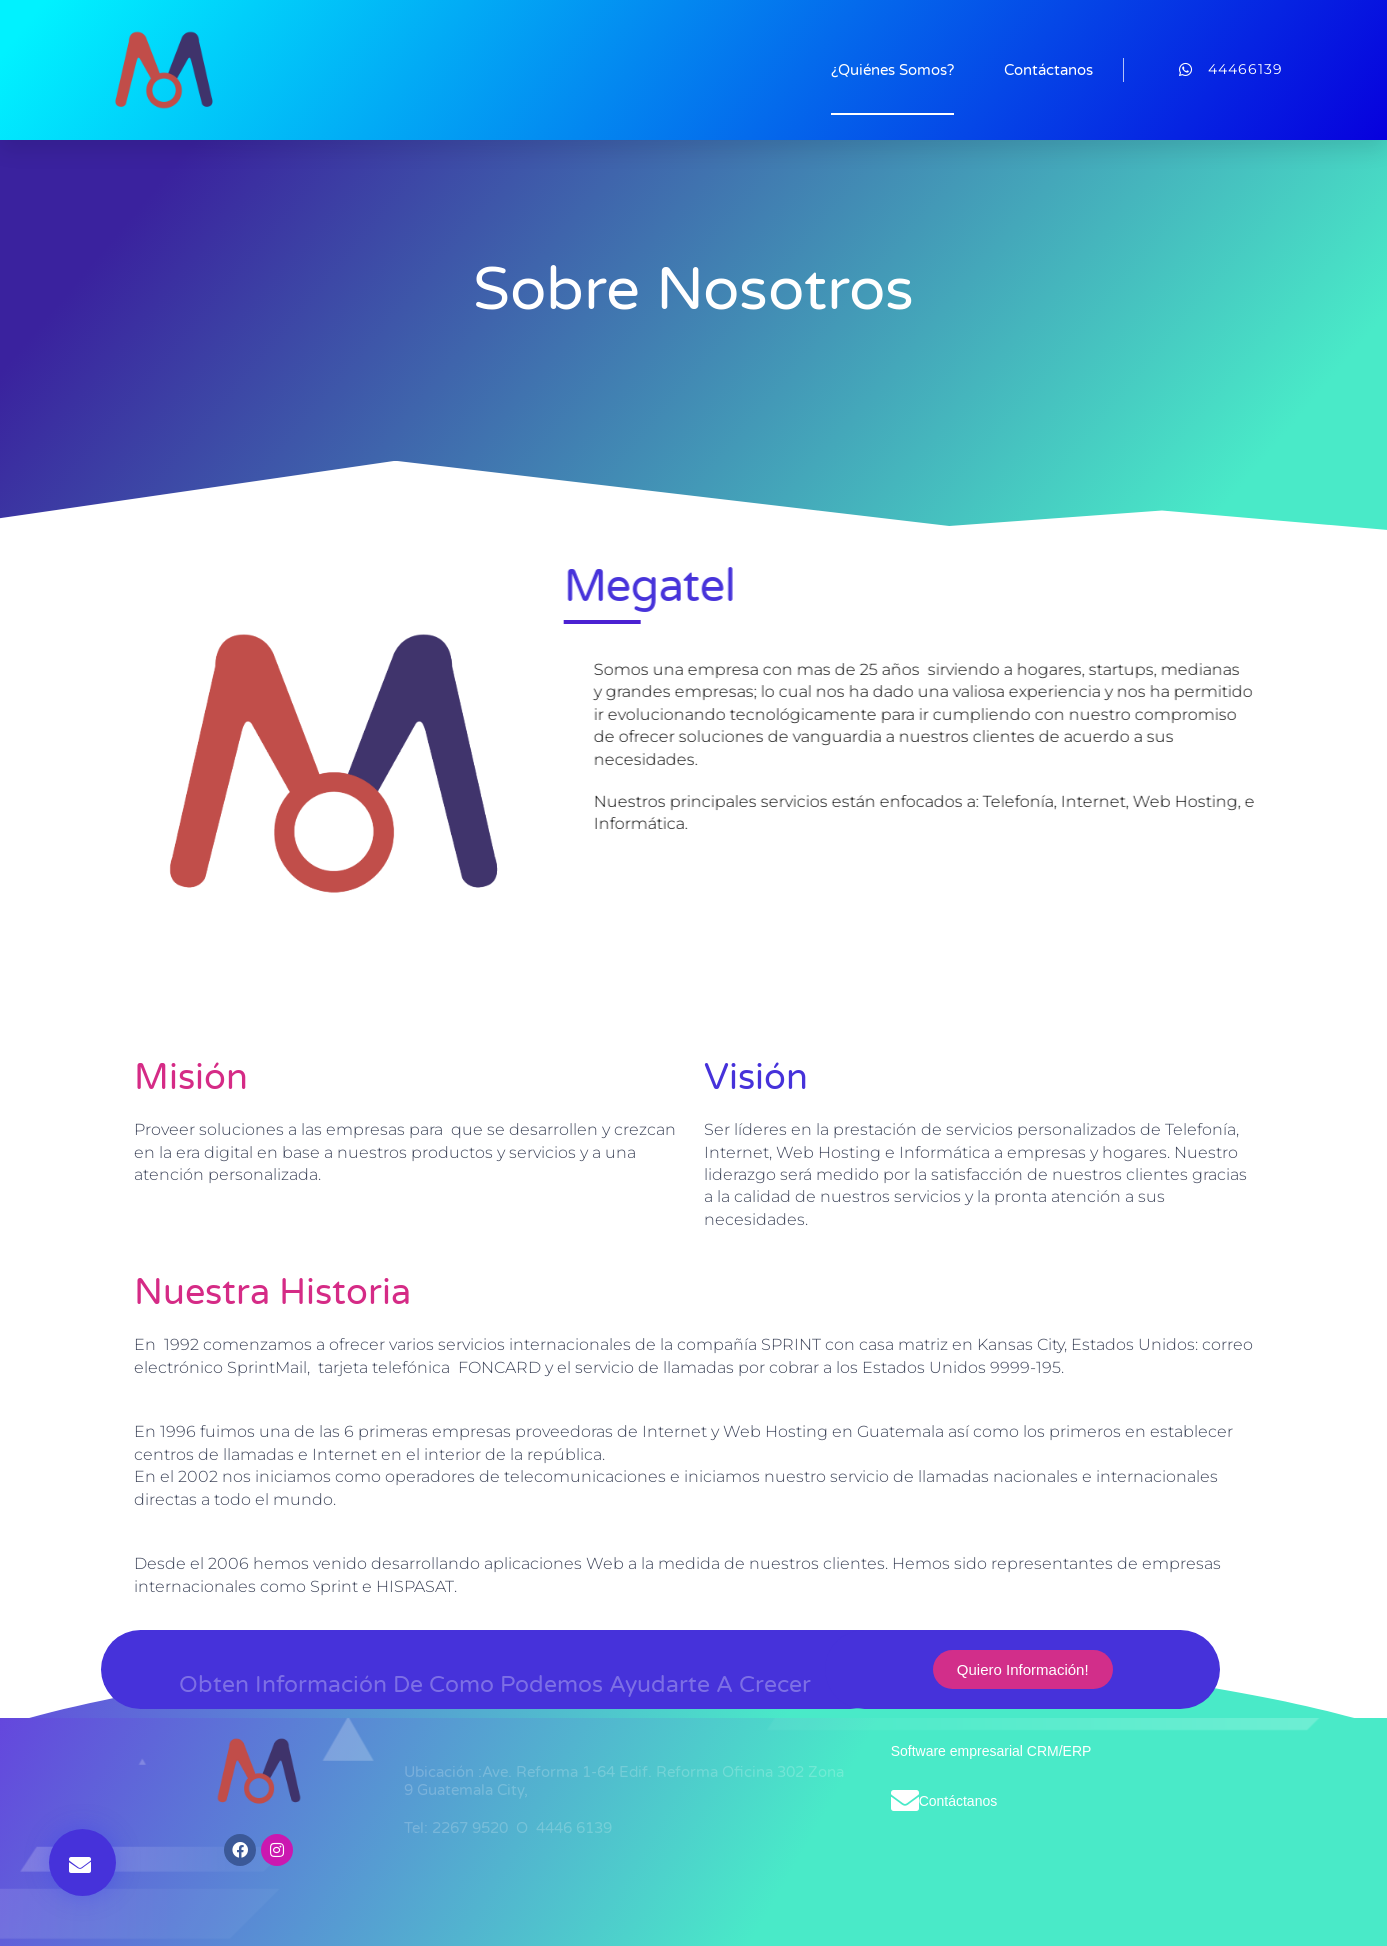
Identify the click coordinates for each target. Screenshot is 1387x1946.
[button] (82, 1862)
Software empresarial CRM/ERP (991, 1751)
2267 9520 (472, 1828)
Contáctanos (1048, 70)
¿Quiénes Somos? (892, 70)
